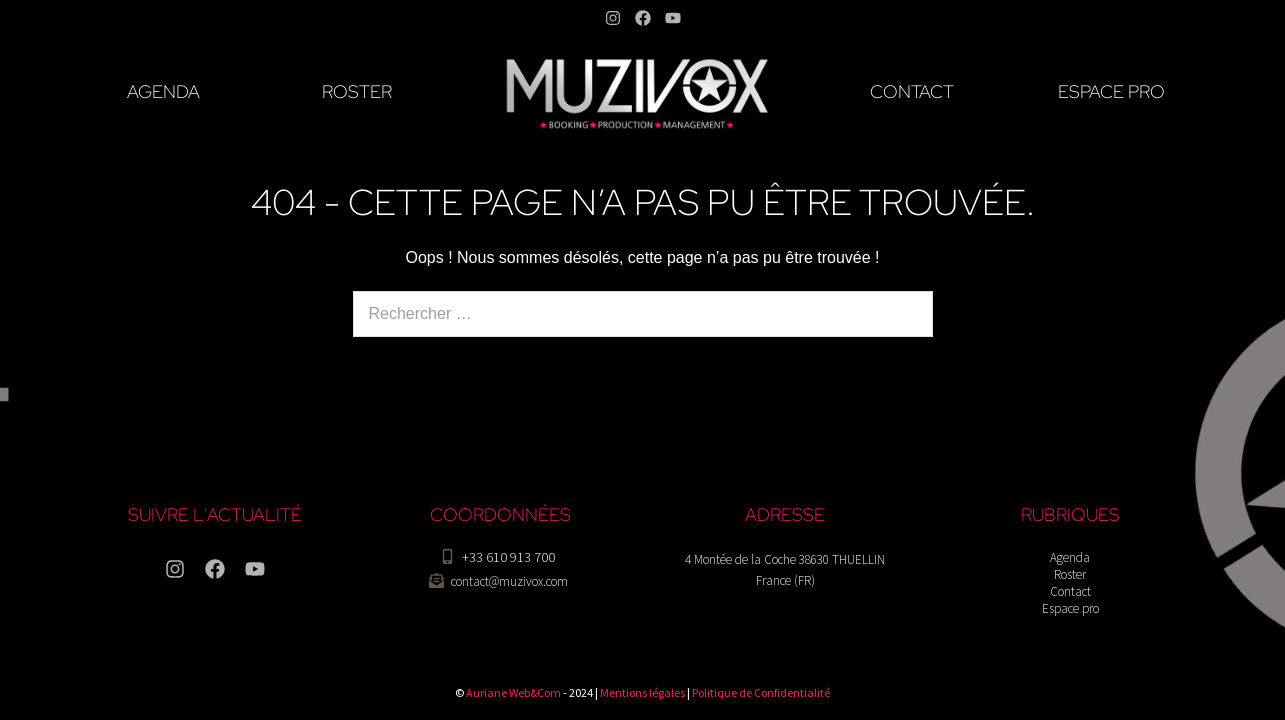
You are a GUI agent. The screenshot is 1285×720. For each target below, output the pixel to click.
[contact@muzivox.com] (436, 580)
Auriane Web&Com (513, 692)
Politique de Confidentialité (761, 692)
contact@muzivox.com (509, 581)
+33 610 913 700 (508, 557)
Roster (1070, 574)
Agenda (1070, 557)
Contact (1070, 591)
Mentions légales (642, 692)
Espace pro (1070, 608)
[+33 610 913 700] (447, 556)
